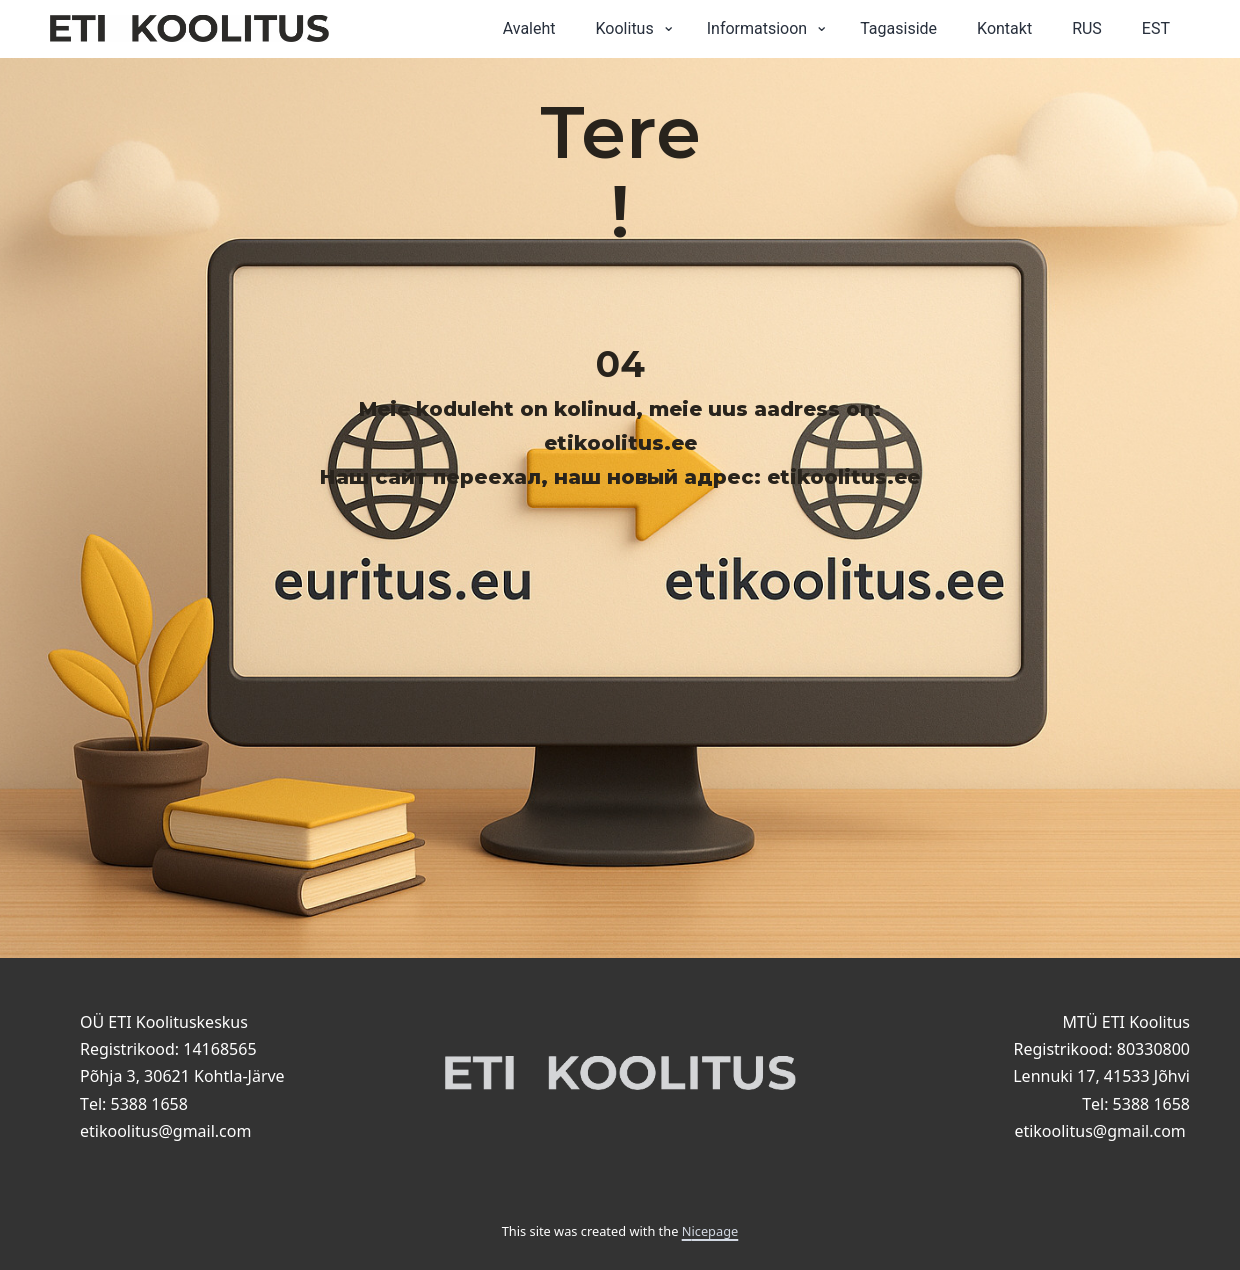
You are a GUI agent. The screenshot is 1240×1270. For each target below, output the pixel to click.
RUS (1087, 28)
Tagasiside (898, 28)
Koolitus (625, 28)
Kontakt (1004, 28)
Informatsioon (757, 28)
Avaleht (529, 28)
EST (1156, 28)
